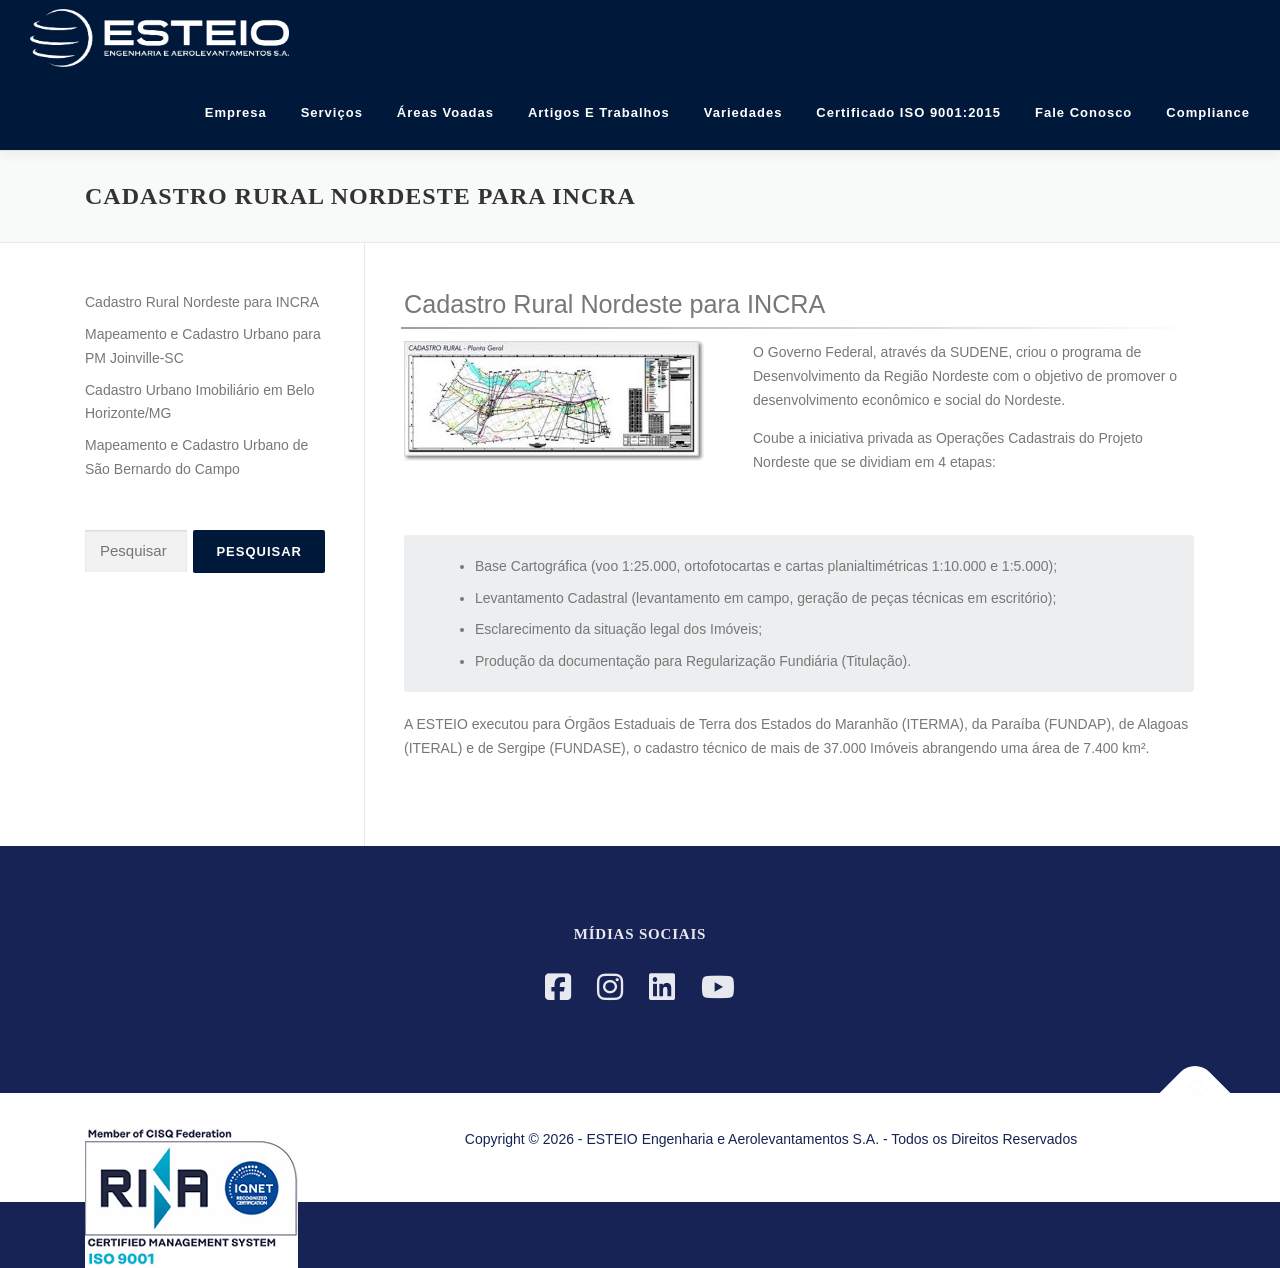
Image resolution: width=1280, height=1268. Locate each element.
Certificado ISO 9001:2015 (908, 112)
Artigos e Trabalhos (599, 112)
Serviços (332, 112)
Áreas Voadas (445, 112)
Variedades (743, 112)
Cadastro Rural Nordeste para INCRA (202, 302)
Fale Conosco (1083, 112)
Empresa (236, 112)
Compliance (1208, 112)
